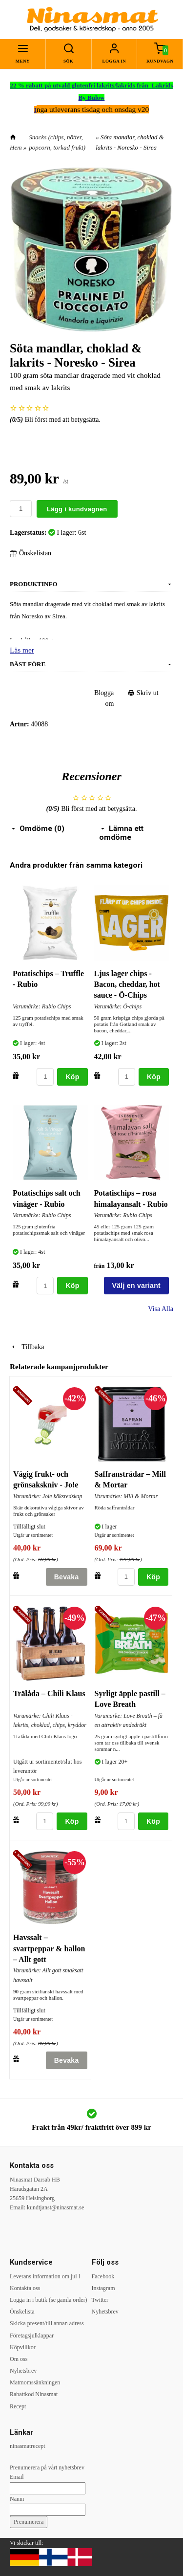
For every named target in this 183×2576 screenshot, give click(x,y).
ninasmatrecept (27, 2446)
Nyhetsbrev (23, 2370)
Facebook (103, 2276)
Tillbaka (27, 1347)
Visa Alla (160, 1308)
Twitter (100, 2299)
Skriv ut (143, 693)
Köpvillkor (23, 2347)
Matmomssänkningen (35, 2382)
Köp (72, 1077)
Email (17, 2476)
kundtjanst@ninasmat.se (55, 2207)
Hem (16, 147)
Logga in (114, 61)
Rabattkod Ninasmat (34, 2394)
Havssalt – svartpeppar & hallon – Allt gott (49, 1948)
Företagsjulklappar (32, 2335)
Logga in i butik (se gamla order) (48, 2299)
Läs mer (22, 650)
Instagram (103, 2288)
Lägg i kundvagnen (77, 509)
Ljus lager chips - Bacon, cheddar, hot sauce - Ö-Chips (127, 984)
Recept (18, 2406)
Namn (17, 2498)
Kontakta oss (25, 2288)
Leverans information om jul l (45, 2276)
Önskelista (22, 2311)
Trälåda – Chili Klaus (49, 1693)
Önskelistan (30, 553)
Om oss (18, 2359)
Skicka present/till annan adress (47, 2323)
